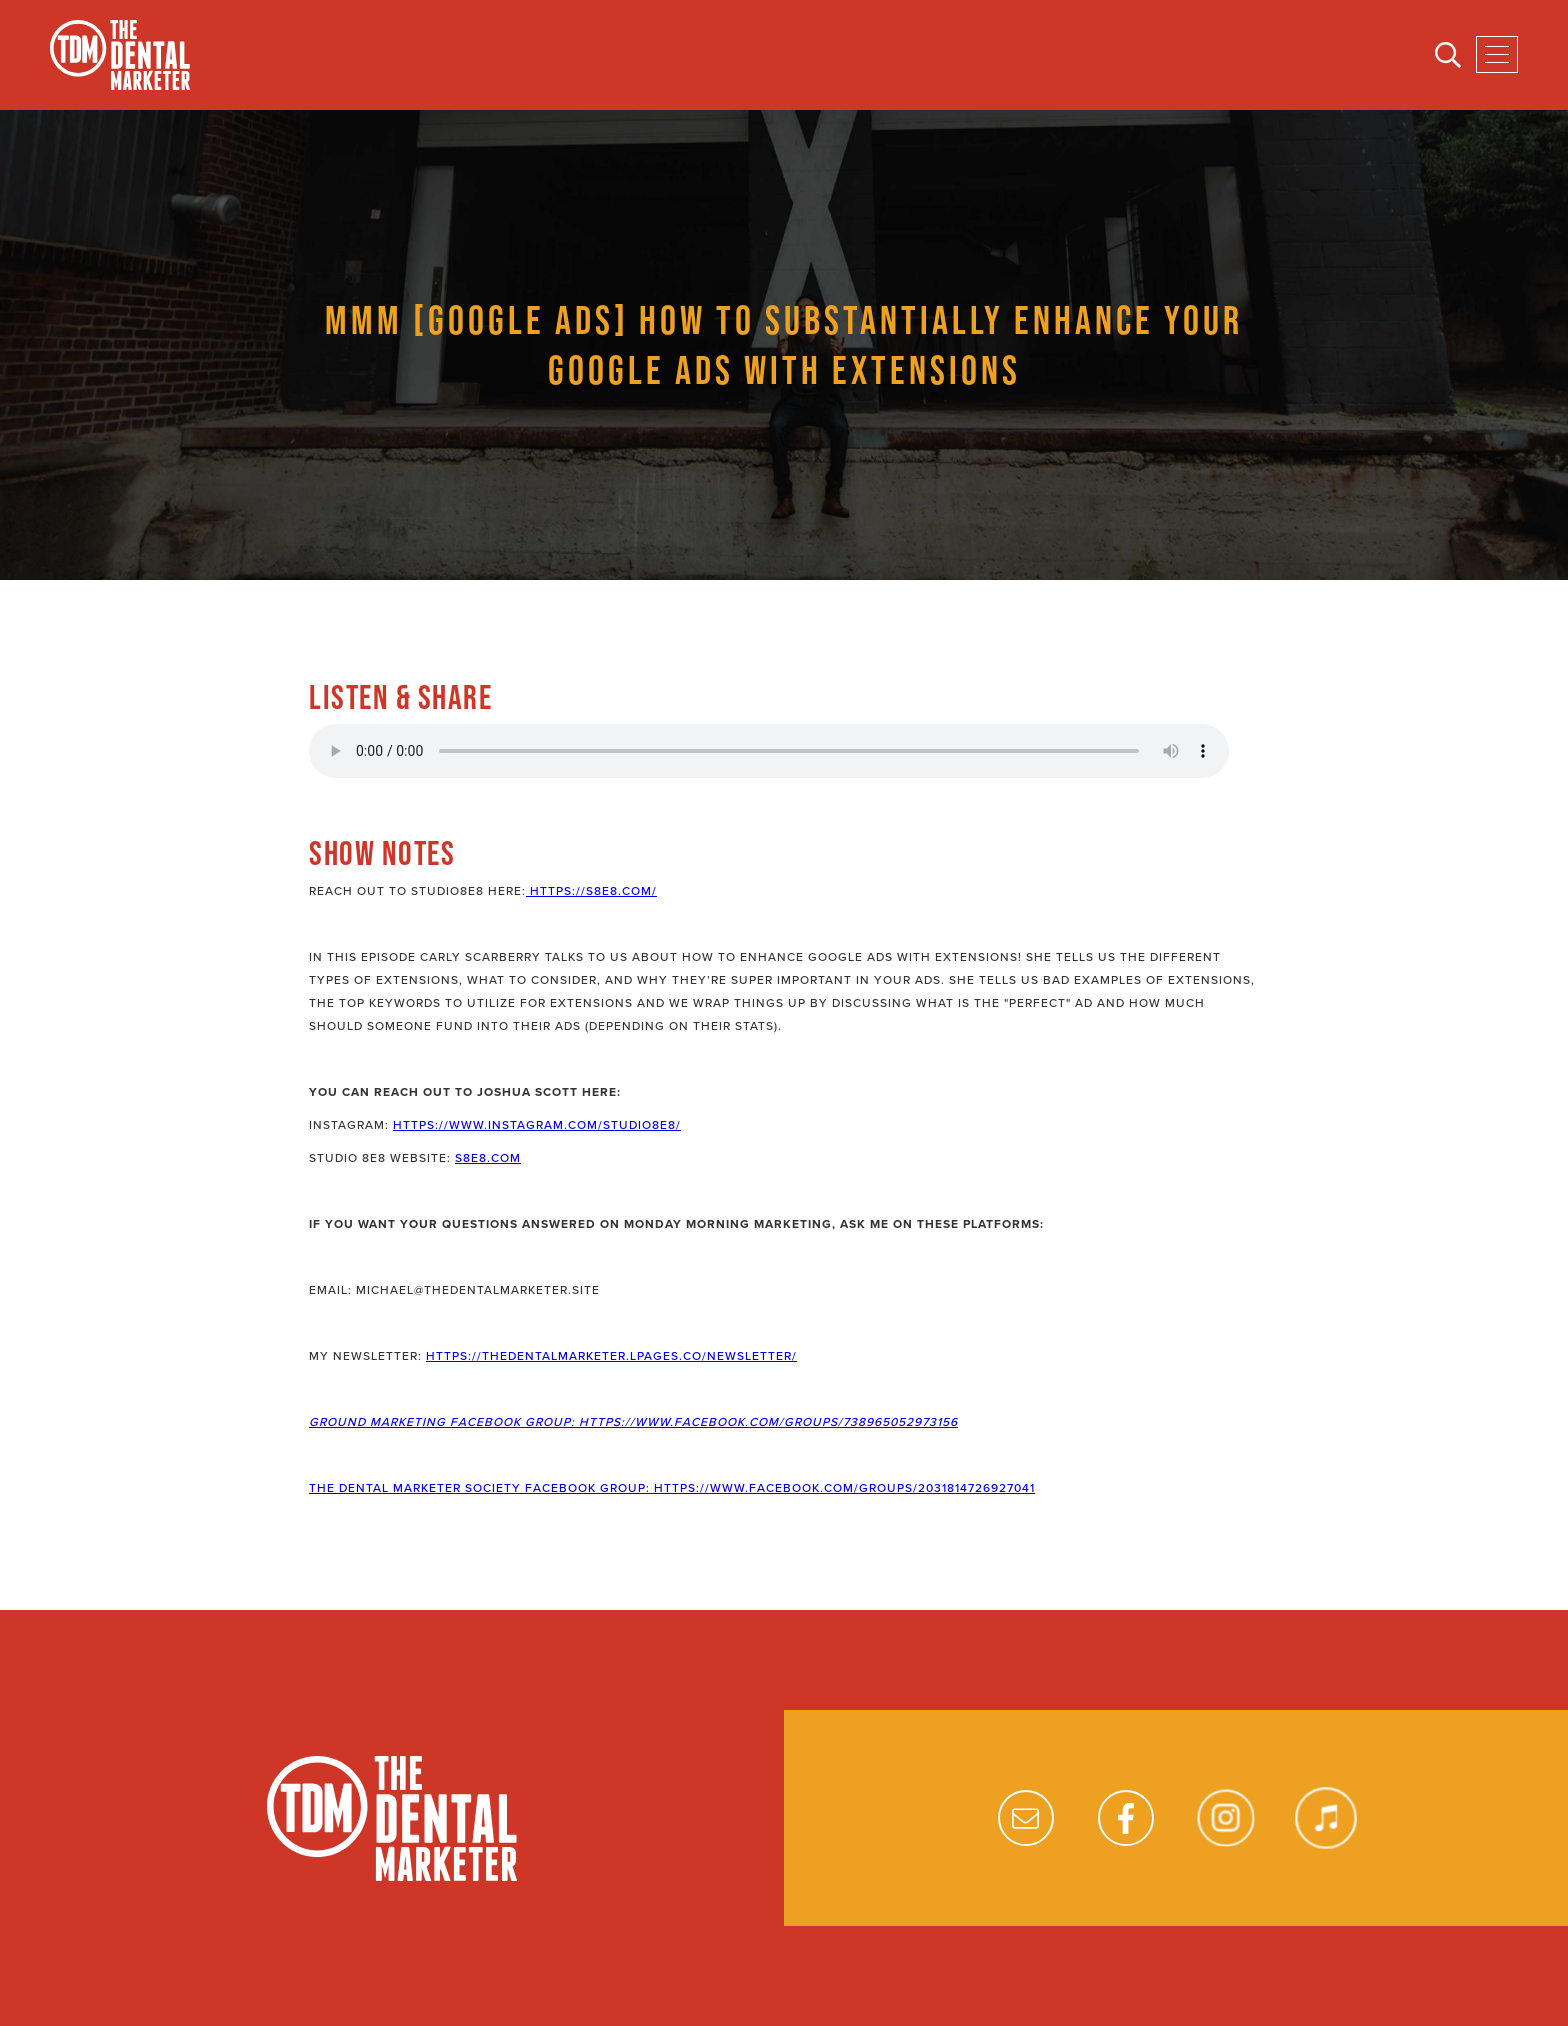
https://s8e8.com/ (591, 891)
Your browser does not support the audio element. (769, 751)
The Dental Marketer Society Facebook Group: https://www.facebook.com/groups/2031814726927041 (672, 1488)
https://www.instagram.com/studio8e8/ (537, 1125)
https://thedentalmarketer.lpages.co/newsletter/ (611, 1356)
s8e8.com (488, 1158)
